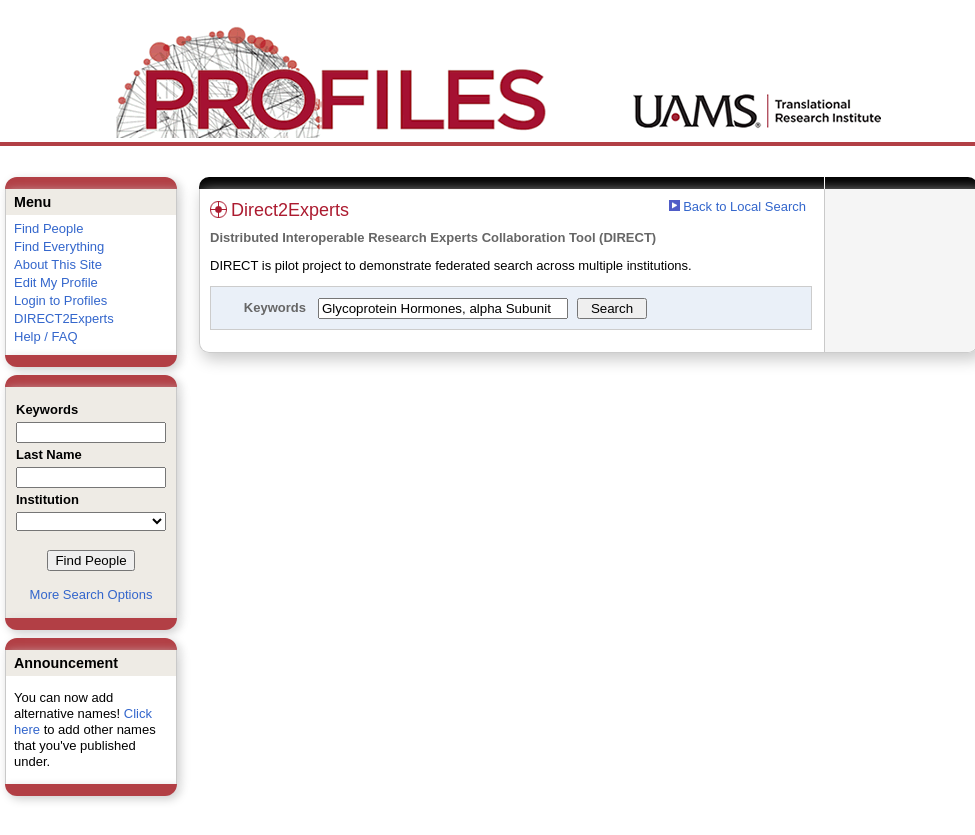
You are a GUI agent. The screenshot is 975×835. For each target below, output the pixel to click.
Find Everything (59, 246)
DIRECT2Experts (64, 318)
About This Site (58, 264)
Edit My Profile (56, 282)
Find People (48, 228)
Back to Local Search (744, 206)
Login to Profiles (60, 300)
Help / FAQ (46, 336)
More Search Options (91, 594)
